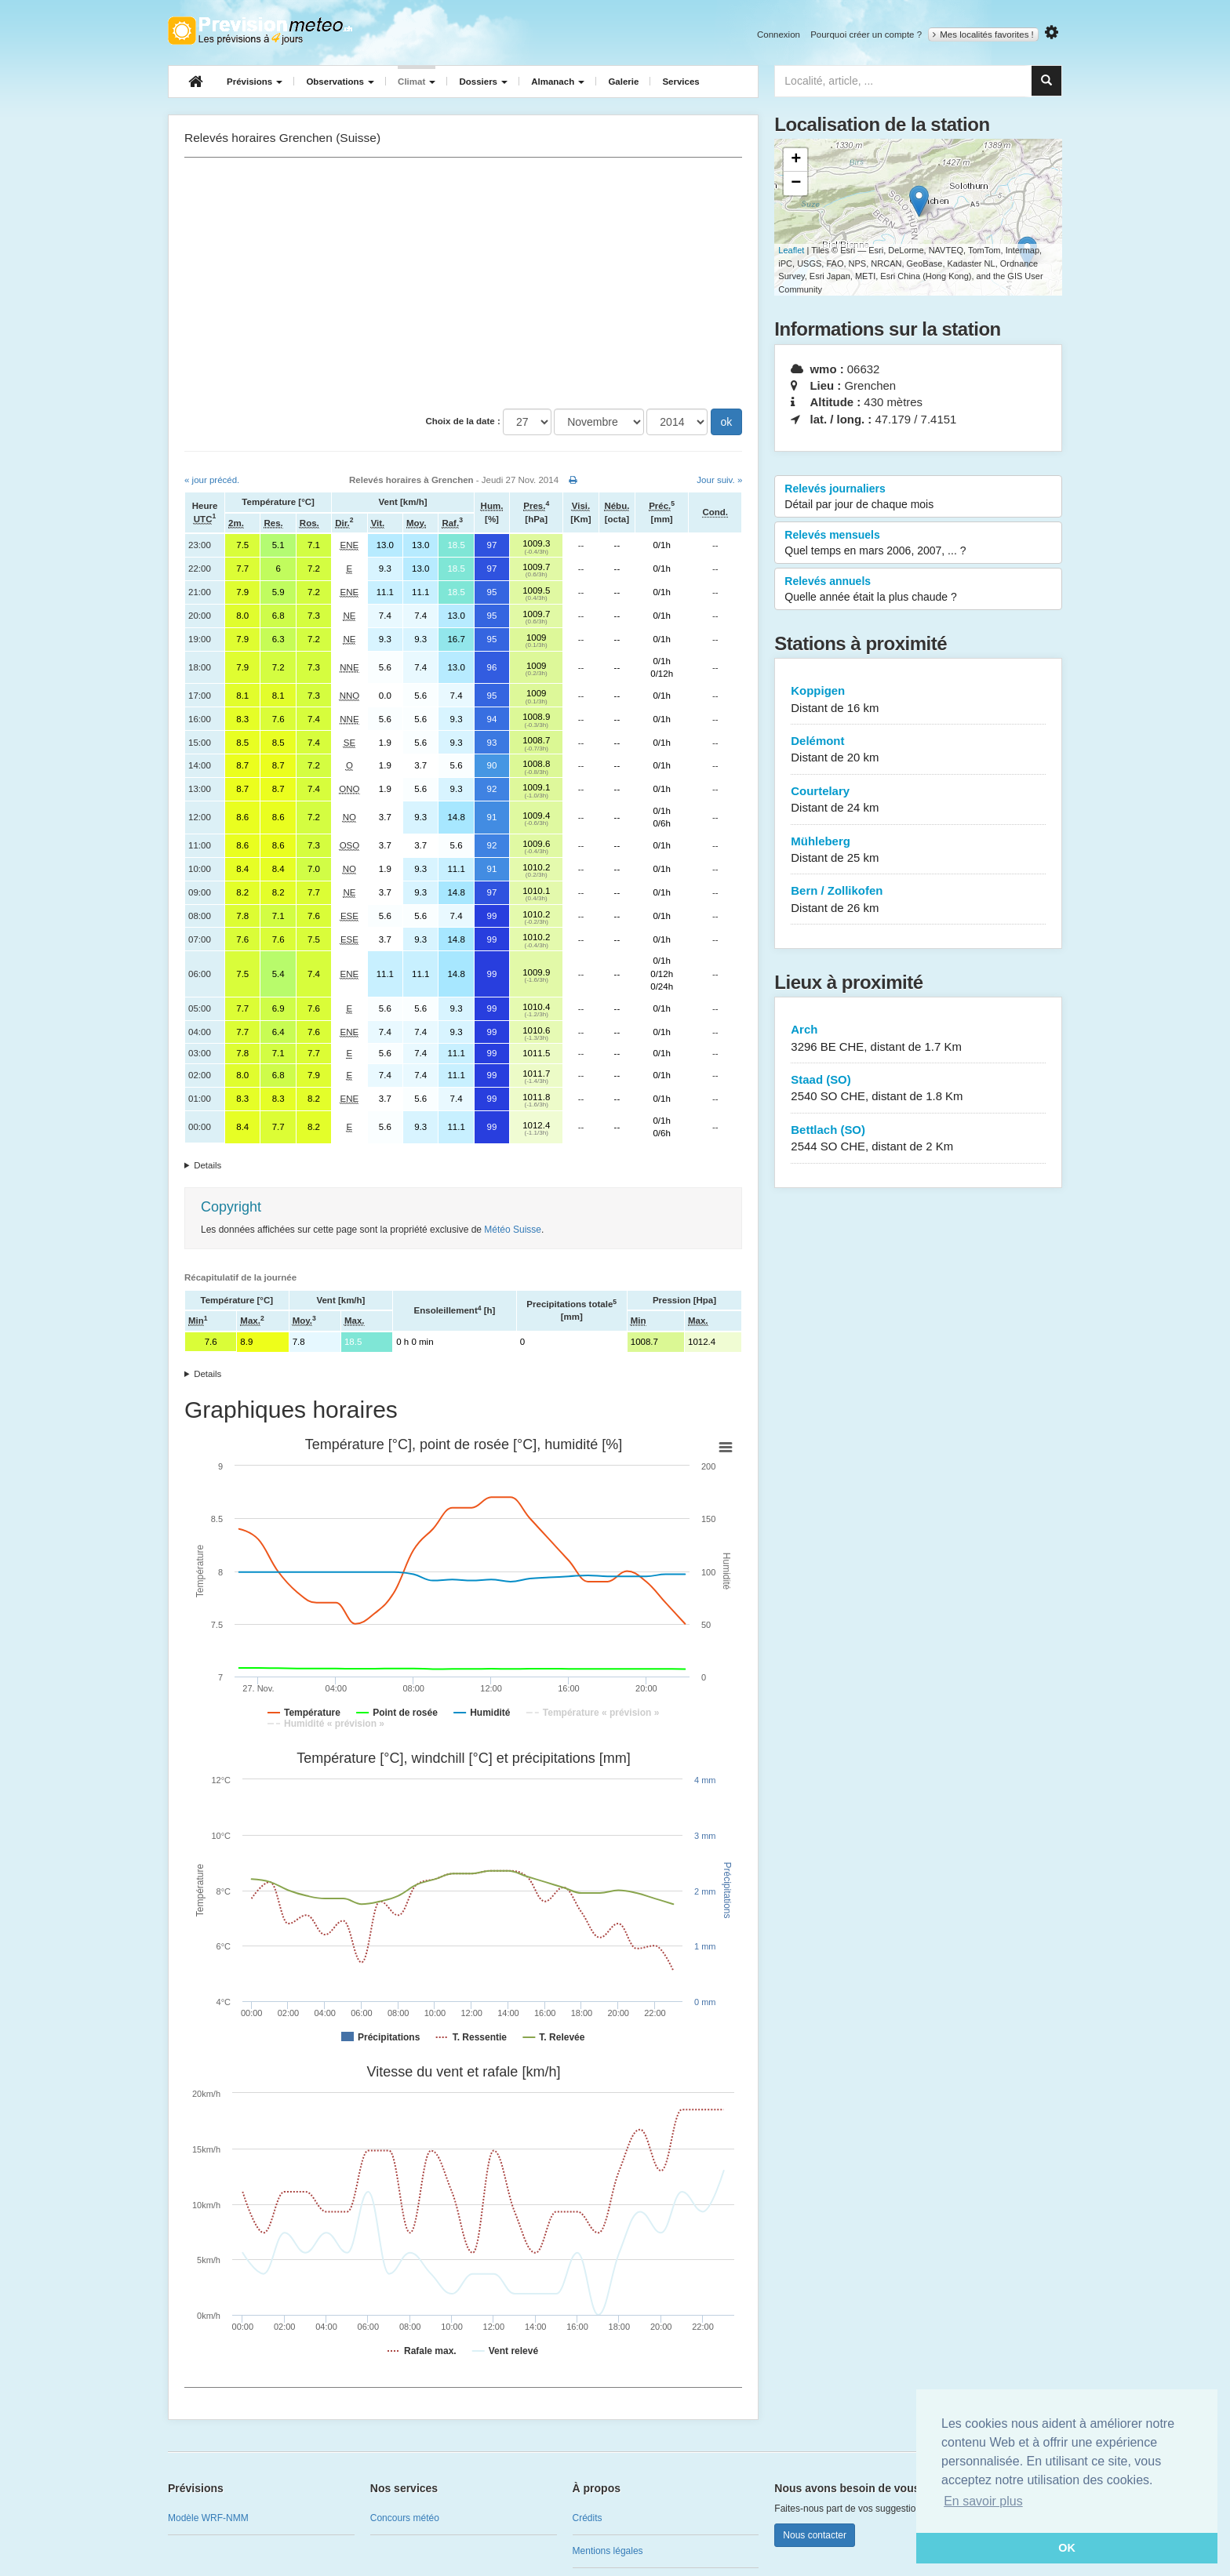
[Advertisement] (463, 283)
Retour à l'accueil (260, 30)
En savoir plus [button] (983, 2501)
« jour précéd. (211, 480)
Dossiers (483, 81)
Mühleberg (918, 850)
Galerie (623, 81)
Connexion (778, 34)
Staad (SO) (918, 1089)
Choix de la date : (463, 421)
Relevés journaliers (918, 497)
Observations (340, 81)
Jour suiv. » (719, 480)
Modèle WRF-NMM (208, 2517)
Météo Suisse (512, 1229)
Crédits (587, 2517)
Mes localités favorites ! (983, 34)
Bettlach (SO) (918, 1139)
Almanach (557, 81)
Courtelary (918, 800)
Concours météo (404, 2517)
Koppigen (918, 700)
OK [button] (1066, 2547)
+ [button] (796, 160)
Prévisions (254, 81)
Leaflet (791, 250)
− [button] (796, 183)
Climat (416, 81)
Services (680, 81)
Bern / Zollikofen (918, 900)
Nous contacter (814, 2535)
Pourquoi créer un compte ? (866, 34)
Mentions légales (608, 2550)
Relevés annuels (918, 590)
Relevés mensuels (918, 543)
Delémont (918, 750)
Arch (918, 1039)
